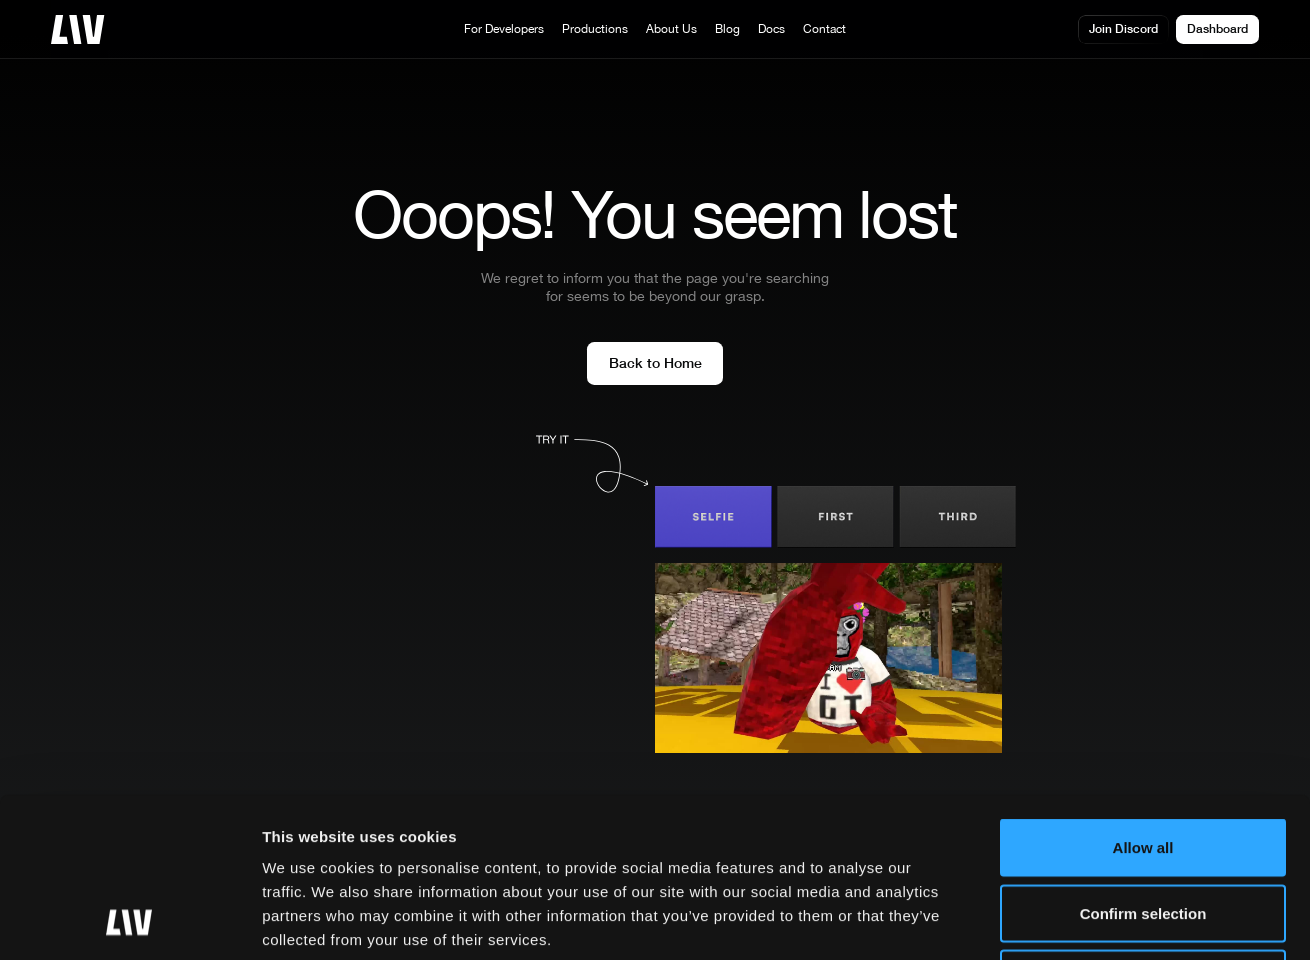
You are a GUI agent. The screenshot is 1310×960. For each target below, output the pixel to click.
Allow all (1143, 697)
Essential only (1143, 828)
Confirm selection (1143, 763)
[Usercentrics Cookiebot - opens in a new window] (129, 921)
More (1011, 920)
